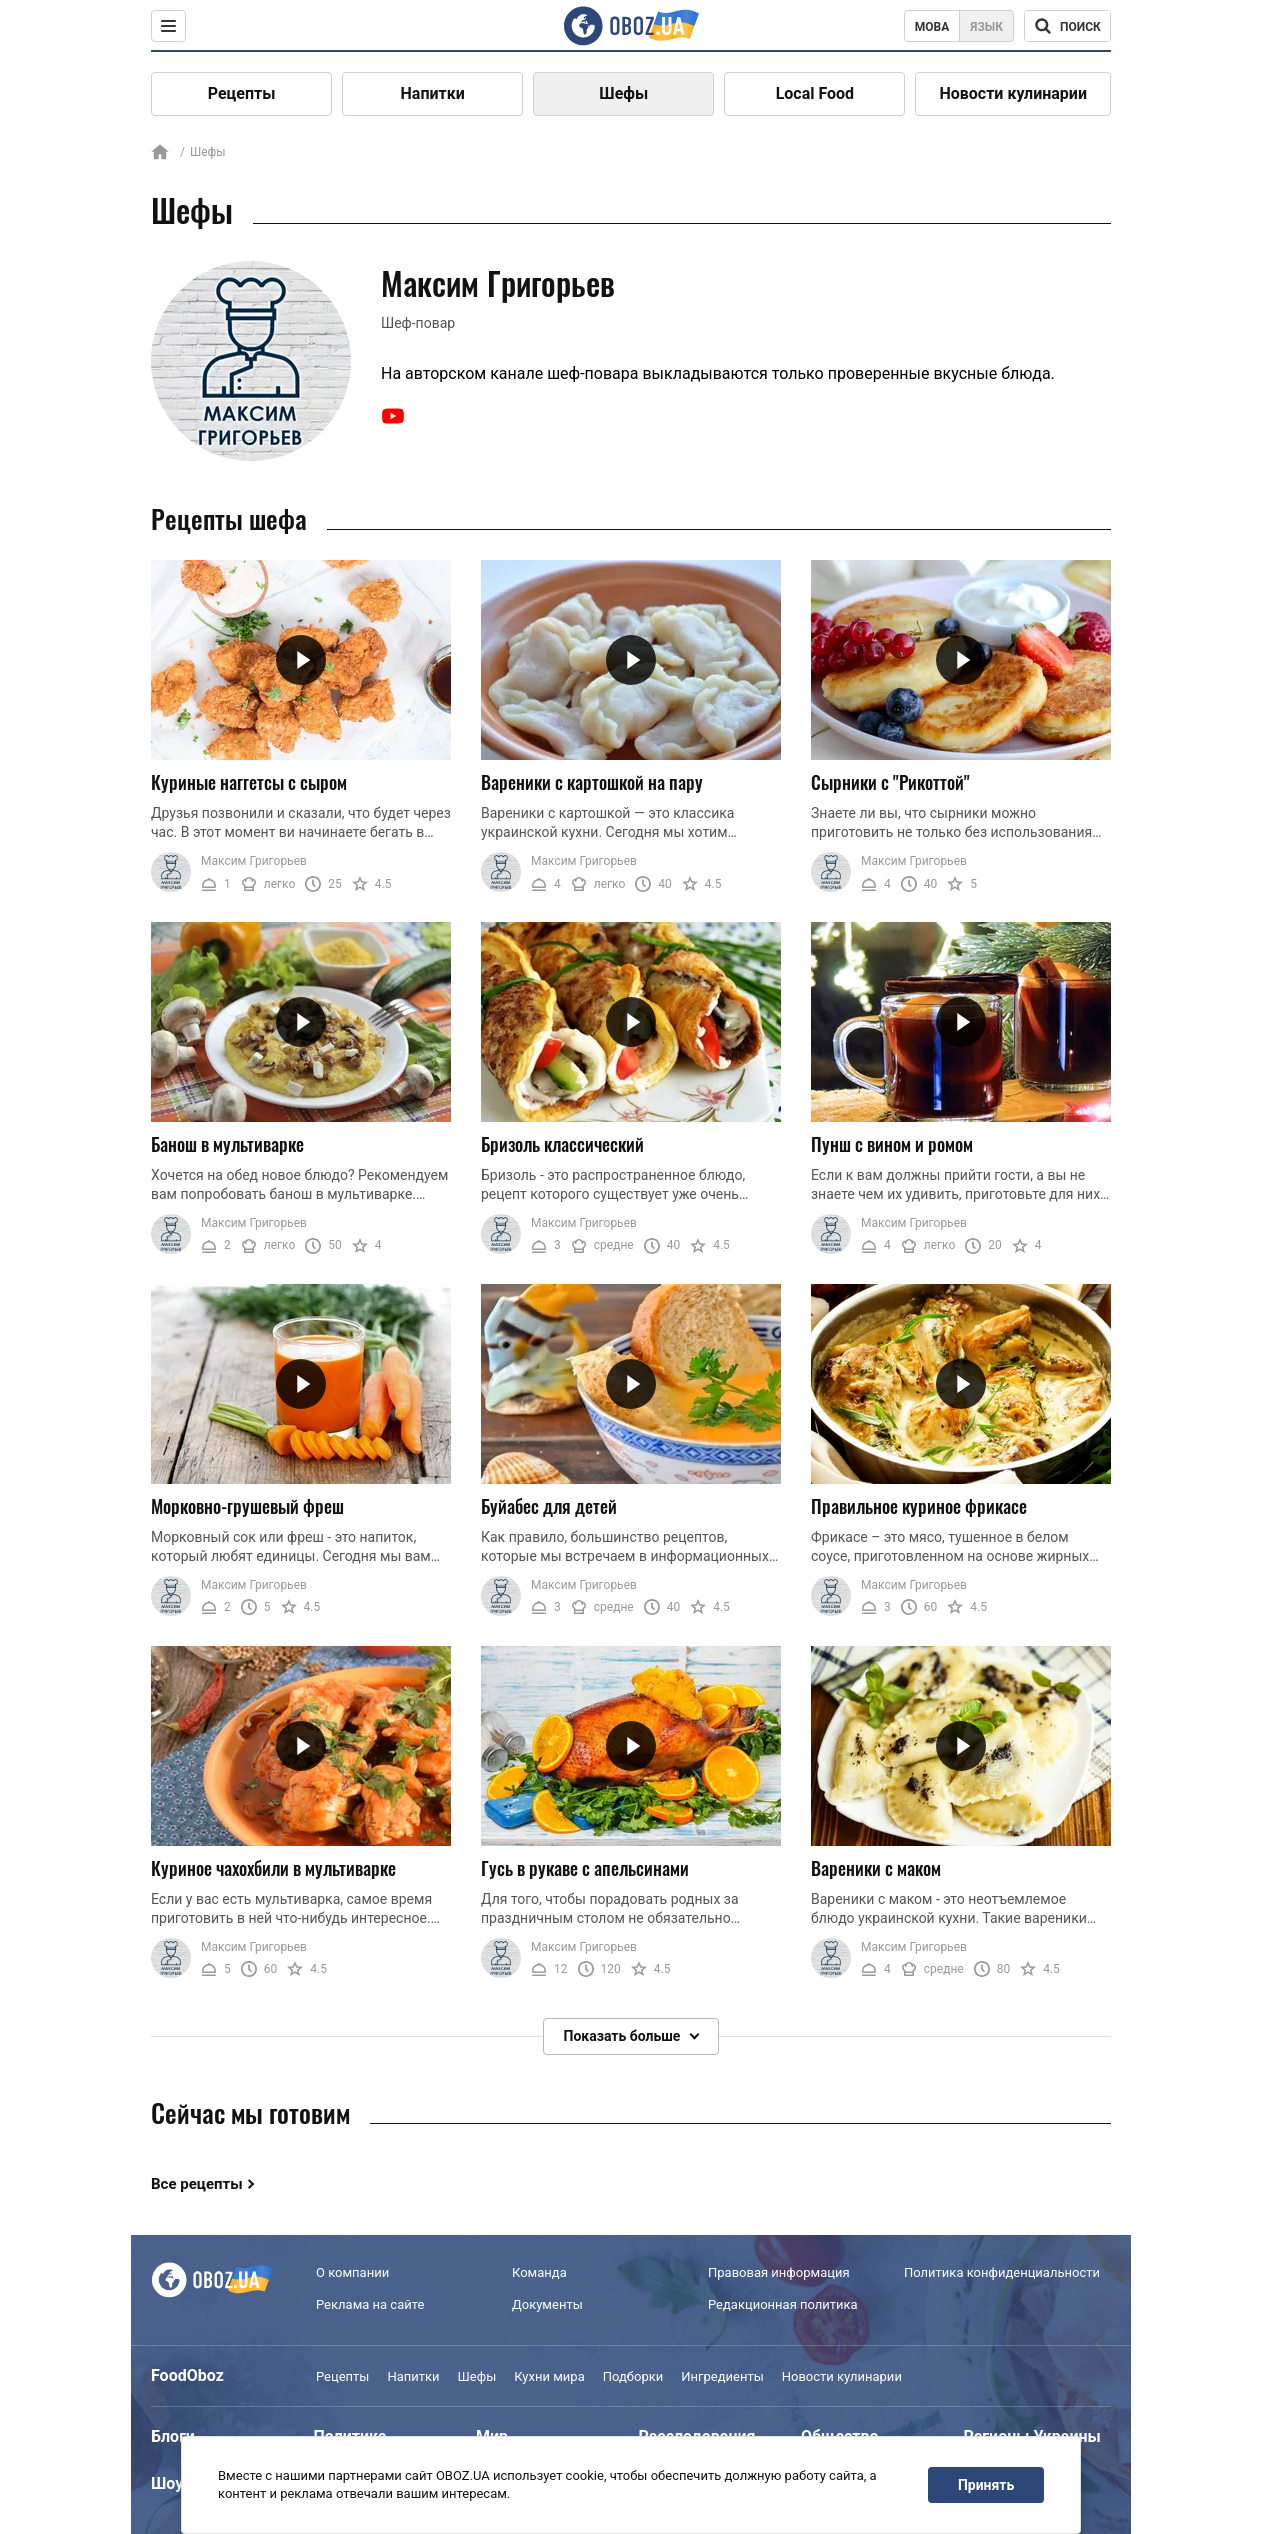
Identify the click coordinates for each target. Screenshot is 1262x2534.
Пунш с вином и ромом (892, 1144)
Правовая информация (779, 2272)
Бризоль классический (562, 1144)
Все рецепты (197, 2184)
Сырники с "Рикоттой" (890, 782)
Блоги (173, 2436)
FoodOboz (187, 2375)
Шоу (167, 2483)
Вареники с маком (876, 1867)
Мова (932, 27)
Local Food (815, 93)
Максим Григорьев (254, 861)
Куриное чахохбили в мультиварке (273, 1867)
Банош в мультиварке (227, 1144)
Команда (539, 2272)
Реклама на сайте (370, 2304)
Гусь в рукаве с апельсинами (585, 1867)
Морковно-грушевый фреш (247, 1506)
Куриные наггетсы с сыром (249, 782)
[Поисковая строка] (1067, 26)
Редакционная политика (783, 2304)
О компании (352, 2272)
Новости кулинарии (1013, 93)
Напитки (433, 93)
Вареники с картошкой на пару (592, 782)
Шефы (623, 93)
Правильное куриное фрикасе (919, 1506)
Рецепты (242, 93)
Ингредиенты (722, 2376)
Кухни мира (549, 2376)
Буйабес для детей (549, 1506)
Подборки (633, 2376)
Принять (986, 2485)
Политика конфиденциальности (1002, 2272)
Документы (547, 2304)
